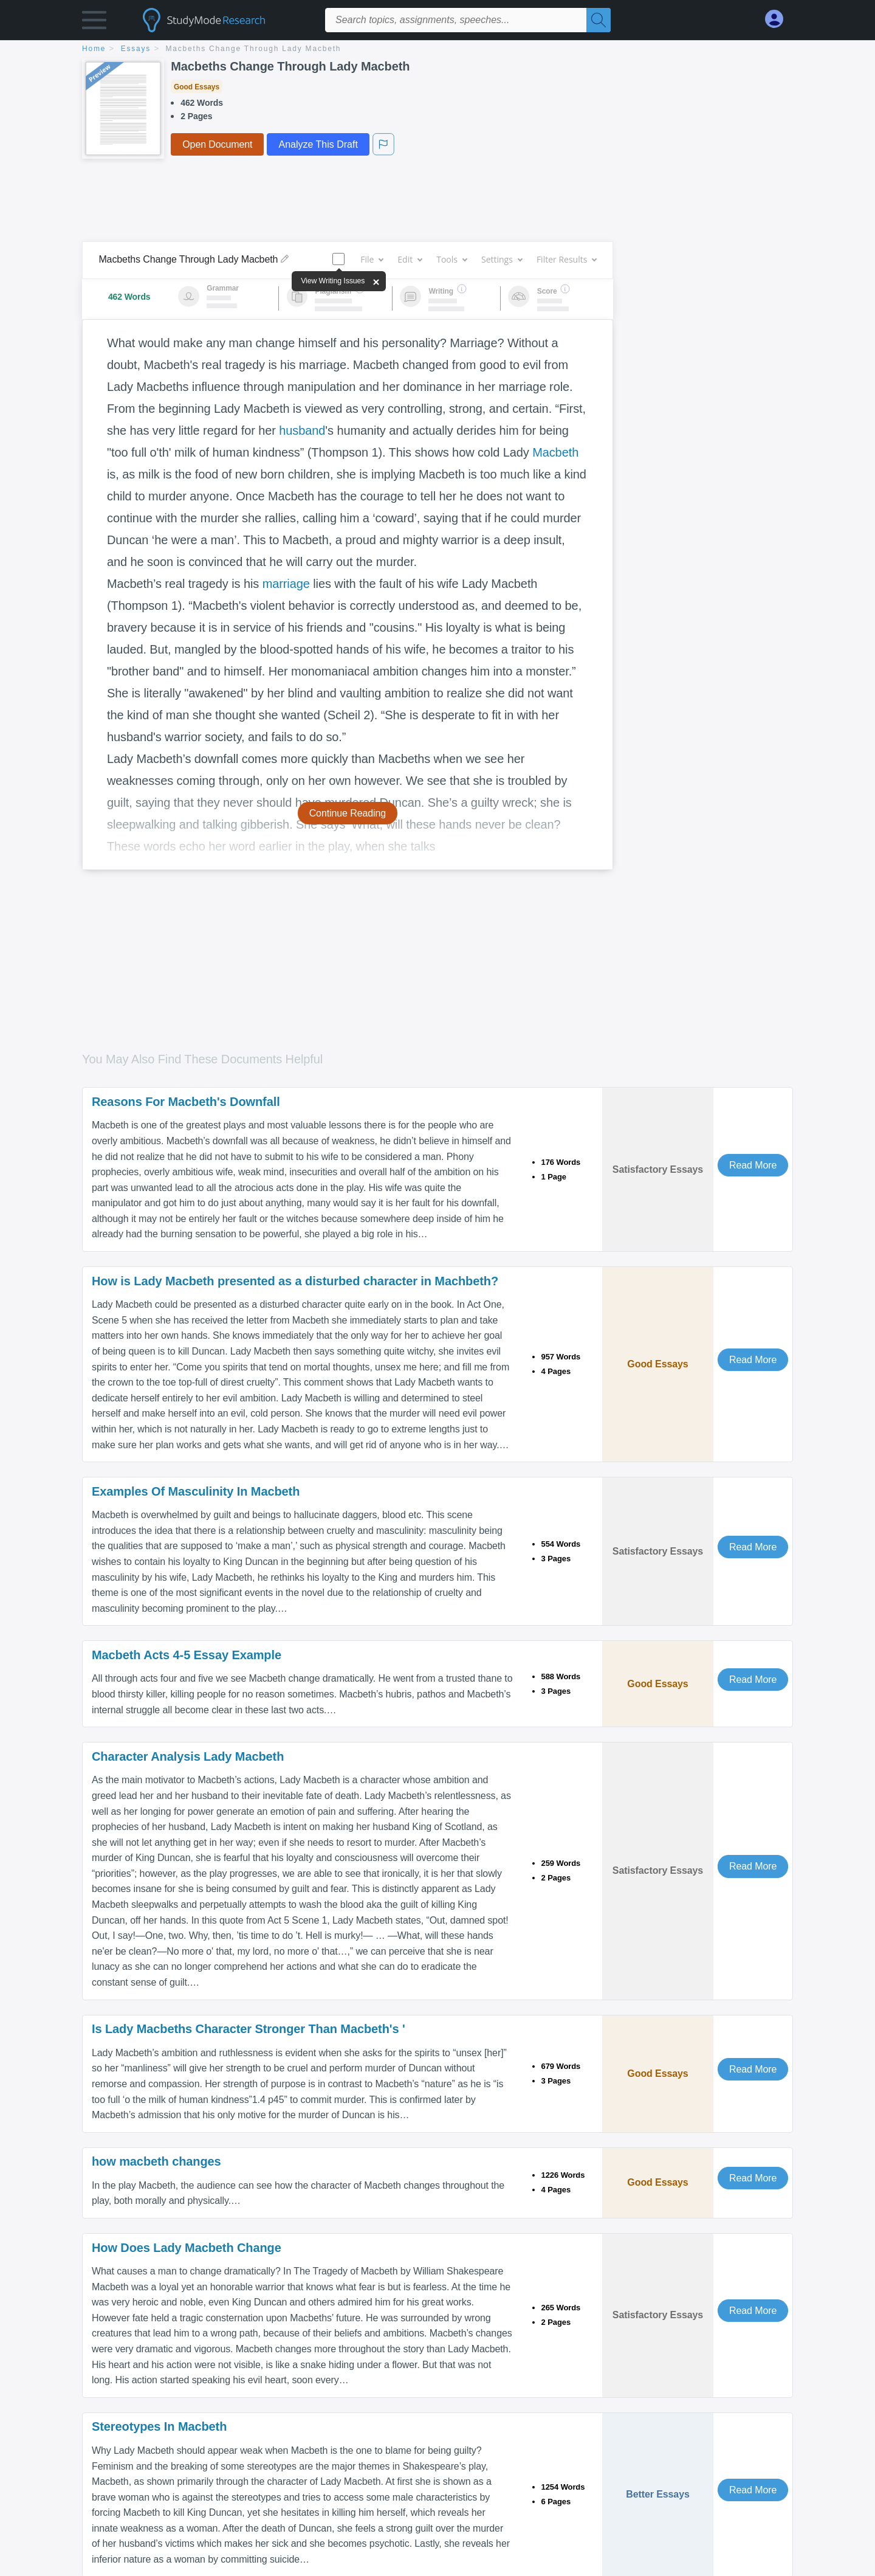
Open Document (217, 144)
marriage (286, 583)
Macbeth (555, 452)
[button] (94, 23)
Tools (451, 259)
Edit (409, 259)
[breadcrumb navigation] (437, 49)
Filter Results (566, 259)
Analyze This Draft (317, 144)
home (94, 48)
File (371, 259)
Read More (753, 1165)
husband (302, 430)
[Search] (598, 20)
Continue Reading (347, 813)
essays (136, 48)
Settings (501, 259)
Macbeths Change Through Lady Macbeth (253, 48)
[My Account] (779, 19)
